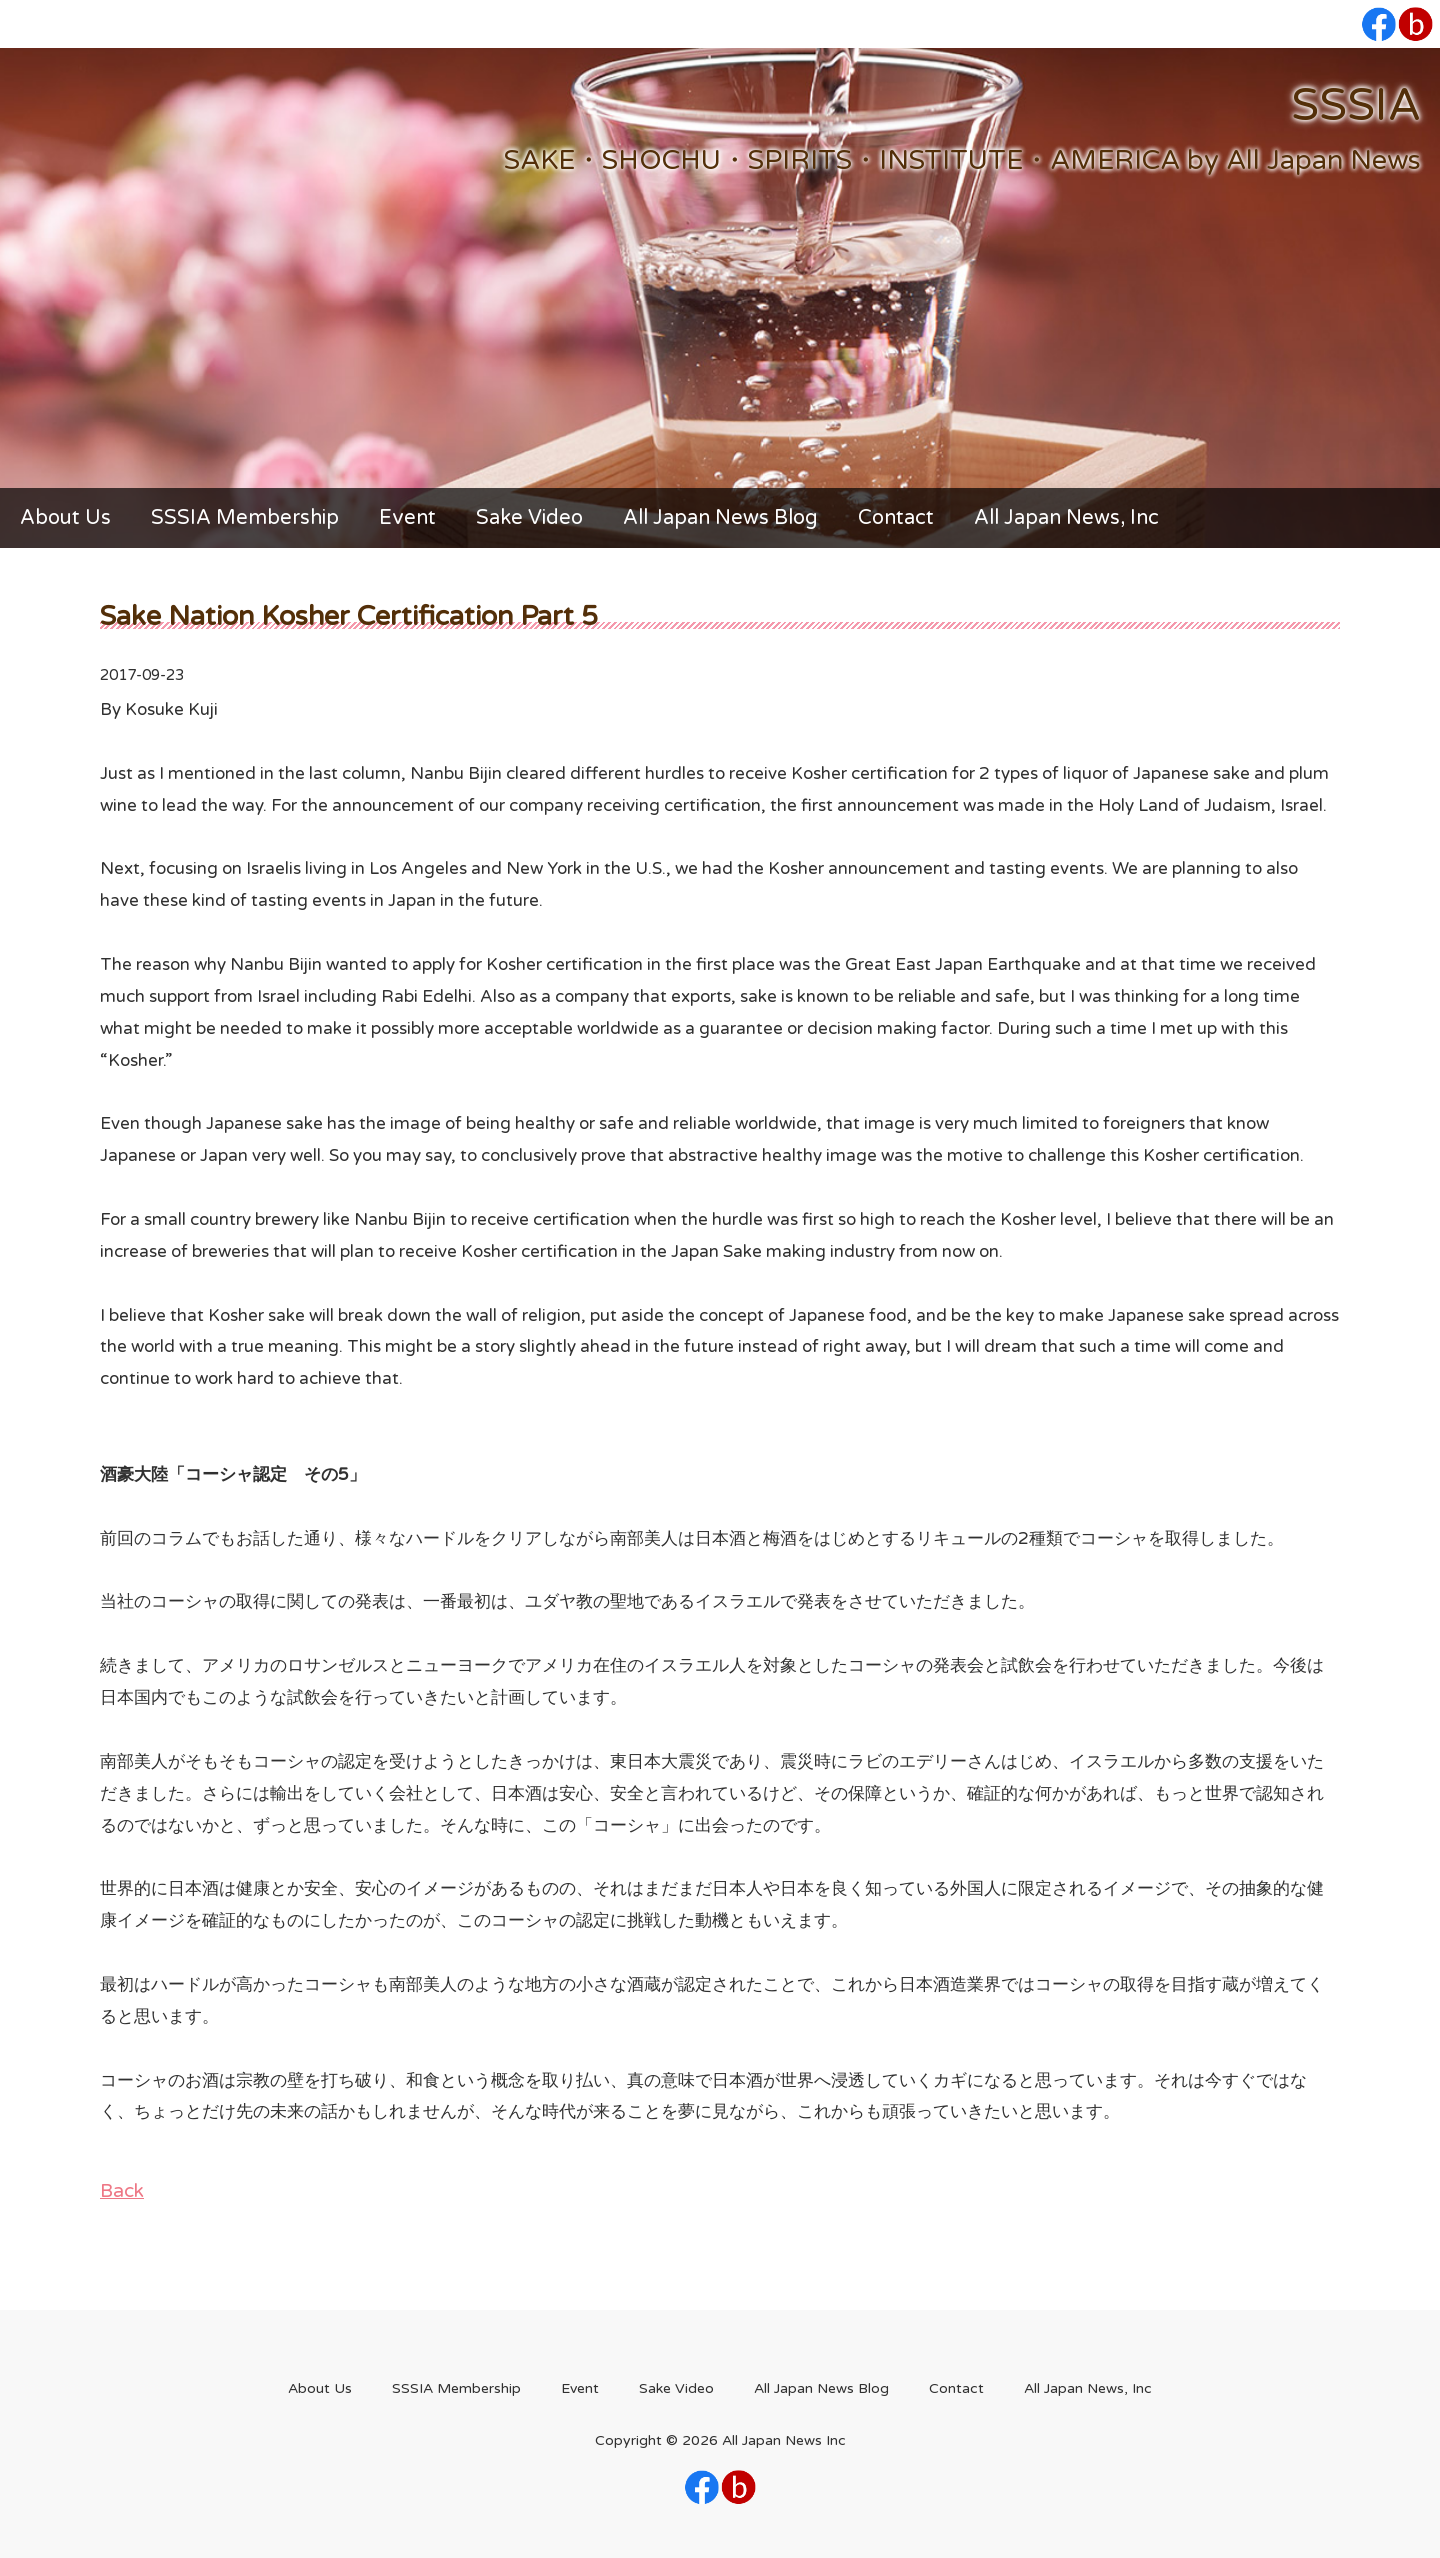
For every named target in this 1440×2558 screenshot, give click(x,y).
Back (122, 2191)
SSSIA (1356, 105)
